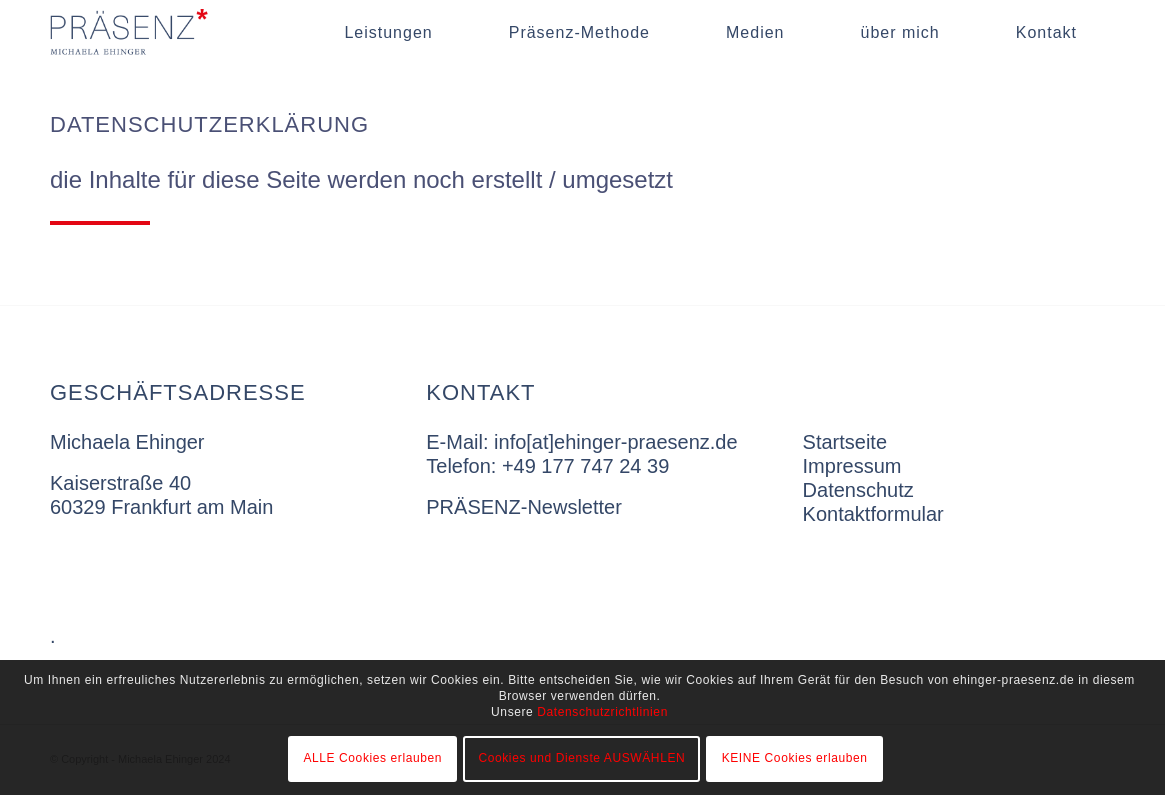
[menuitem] (388, 32)
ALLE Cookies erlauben (372, 758)
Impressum (852, 466)
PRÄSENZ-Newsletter (524, 507)
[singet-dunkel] (163, 32)
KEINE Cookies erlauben (795, 758)
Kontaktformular (873, 514)
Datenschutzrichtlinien (602, 712)
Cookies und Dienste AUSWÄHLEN (581, 758)
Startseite (845, 442)
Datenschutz (858, 490)
